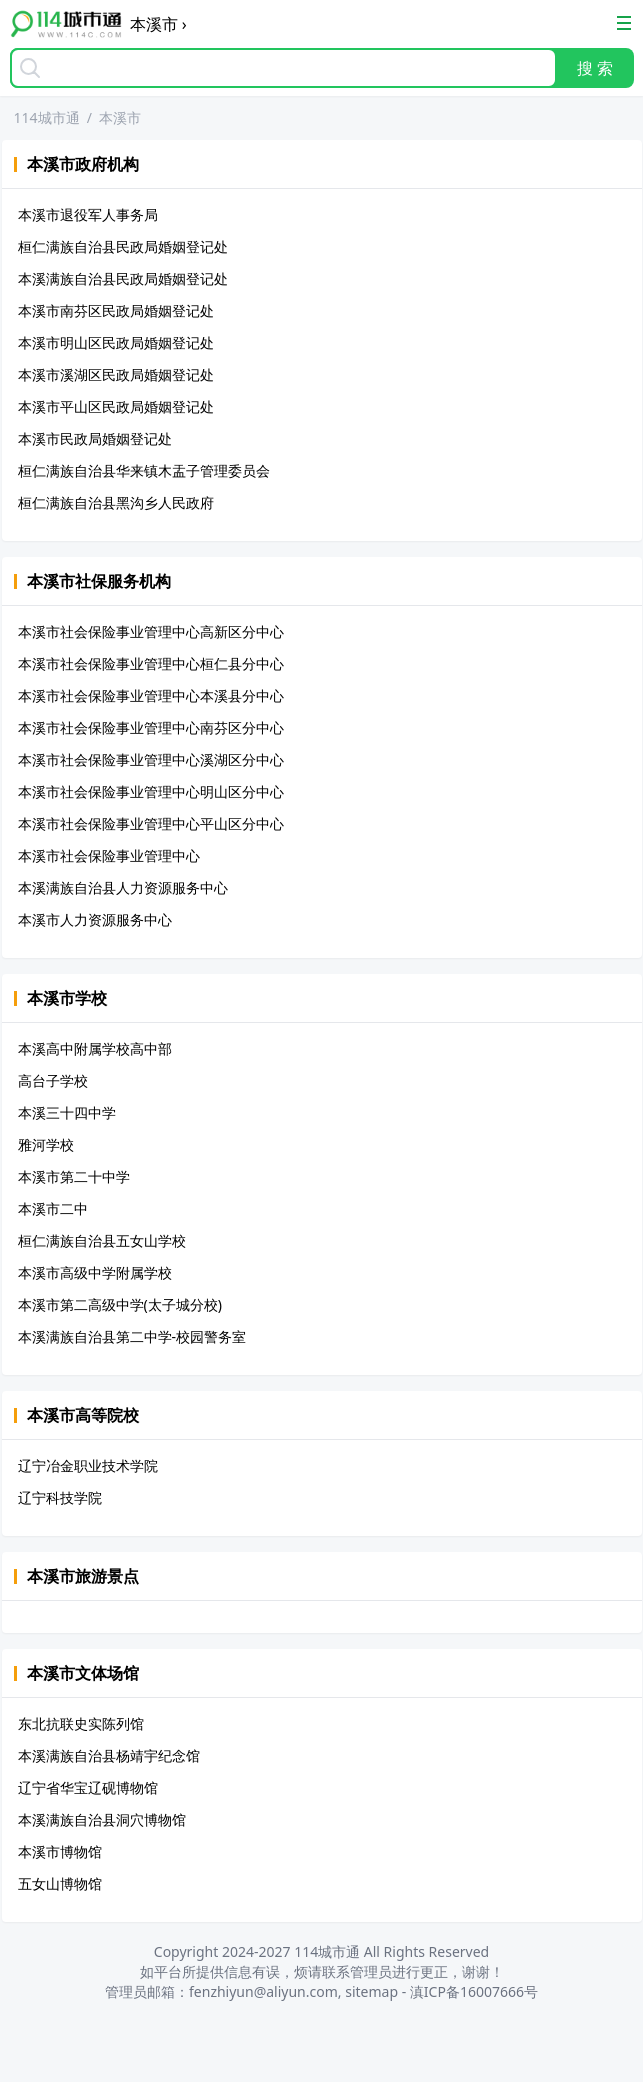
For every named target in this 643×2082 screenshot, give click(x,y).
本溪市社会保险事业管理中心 (109, 855)
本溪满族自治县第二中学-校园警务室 (132, 1336)
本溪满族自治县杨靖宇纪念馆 (109, 1755)
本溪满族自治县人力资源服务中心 (123, 887)
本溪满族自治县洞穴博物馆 (102, 1819)
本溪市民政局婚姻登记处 (95, 438)
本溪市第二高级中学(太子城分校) (120, 1304)
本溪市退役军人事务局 (88, 214)
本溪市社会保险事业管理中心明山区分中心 (151, 791)
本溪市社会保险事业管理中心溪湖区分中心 (151, 759)
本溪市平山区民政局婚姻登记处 (116, 406)
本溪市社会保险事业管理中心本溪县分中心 (151, 695)
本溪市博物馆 (60, 1851)
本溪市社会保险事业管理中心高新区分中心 (151, 631)
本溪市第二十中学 (74, 1176)
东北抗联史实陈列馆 (81, 1723)
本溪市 (120, 117)
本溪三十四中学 (67, 1112)
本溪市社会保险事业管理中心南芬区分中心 (151, 727)
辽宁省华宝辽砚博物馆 (88, 1787)
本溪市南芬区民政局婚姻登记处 (116, 310)
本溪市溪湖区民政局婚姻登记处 (116, 374)
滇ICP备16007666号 (474, 1991)
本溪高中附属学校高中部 (95, 1048)
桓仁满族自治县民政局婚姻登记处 (123, 246)
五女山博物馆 (60, 1883)
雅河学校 (46, 1144)
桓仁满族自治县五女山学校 (102, 1240)
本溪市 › (158, 24)
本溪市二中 (53, 1208)
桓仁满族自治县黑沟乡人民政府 (116, 502)
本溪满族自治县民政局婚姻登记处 (123, 278)
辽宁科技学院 (60, 1497)
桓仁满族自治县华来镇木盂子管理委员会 (144, 470)
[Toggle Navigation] (624, 23)
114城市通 (47, 117)
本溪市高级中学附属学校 (95, 1272)
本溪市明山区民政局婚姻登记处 (116, 342)
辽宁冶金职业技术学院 (88, 1465)
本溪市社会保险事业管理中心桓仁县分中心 (151, 663)
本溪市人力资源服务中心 (95, 919)
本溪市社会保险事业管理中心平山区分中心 (151, 823)
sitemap (371, 1991)
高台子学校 (53, 1080)
